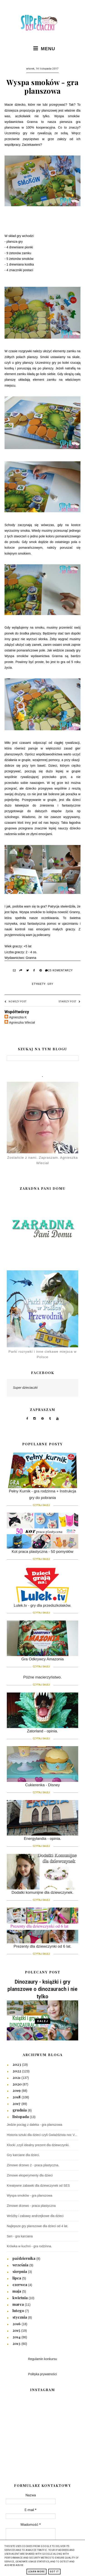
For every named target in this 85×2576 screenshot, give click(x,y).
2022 (17, 2070)
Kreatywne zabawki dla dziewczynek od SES (38, 2185)
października (24, 2258)
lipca (17, 2277)
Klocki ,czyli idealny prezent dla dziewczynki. (38, 2145)
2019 (17, 2090)
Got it (54, 2571)
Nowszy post (16, 1001)
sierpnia (20, 2271)
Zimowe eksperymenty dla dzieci (30, 2175)
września (20, 2264)
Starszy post (69, 1001)
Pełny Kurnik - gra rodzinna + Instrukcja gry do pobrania (42, 1497)
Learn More (36, 2571)
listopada (21, 2116)
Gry (50, 984)
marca (18, 2304)
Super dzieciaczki (25, 1387)
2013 (16, 2343)
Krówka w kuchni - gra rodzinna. (29, 2246)
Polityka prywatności (42, 2374)
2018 (17, 2096)
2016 (17, 2323)
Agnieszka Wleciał (22, 1022)
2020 (17, 2083)
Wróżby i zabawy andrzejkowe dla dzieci (35, 2216)
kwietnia (20, 2297)
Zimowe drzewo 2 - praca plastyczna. (33, 2165)
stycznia (20, 2317)
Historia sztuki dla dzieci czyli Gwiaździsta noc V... (42, 2135)
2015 (16, 2330)
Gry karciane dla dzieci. (23, 2155)
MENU (42, 48)
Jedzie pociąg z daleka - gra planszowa (34, 2124)
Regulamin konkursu (42, 2359)
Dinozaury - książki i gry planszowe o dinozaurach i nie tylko (42, 1989)
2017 (16, 2103)
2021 (16, 2077)
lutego (18, 2310)
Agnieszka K (18, 1017)
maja (17, 2291)
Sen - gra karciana (20, 2236)
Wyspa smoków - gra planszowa (29, 2195)
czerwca (20, 2284)
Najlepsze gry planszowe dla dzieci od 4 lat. (37, 2226)
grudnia (20, 2109)
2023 (17, 2064)
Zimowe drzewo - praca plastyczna (31, 2205)
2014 (16, 2336)
